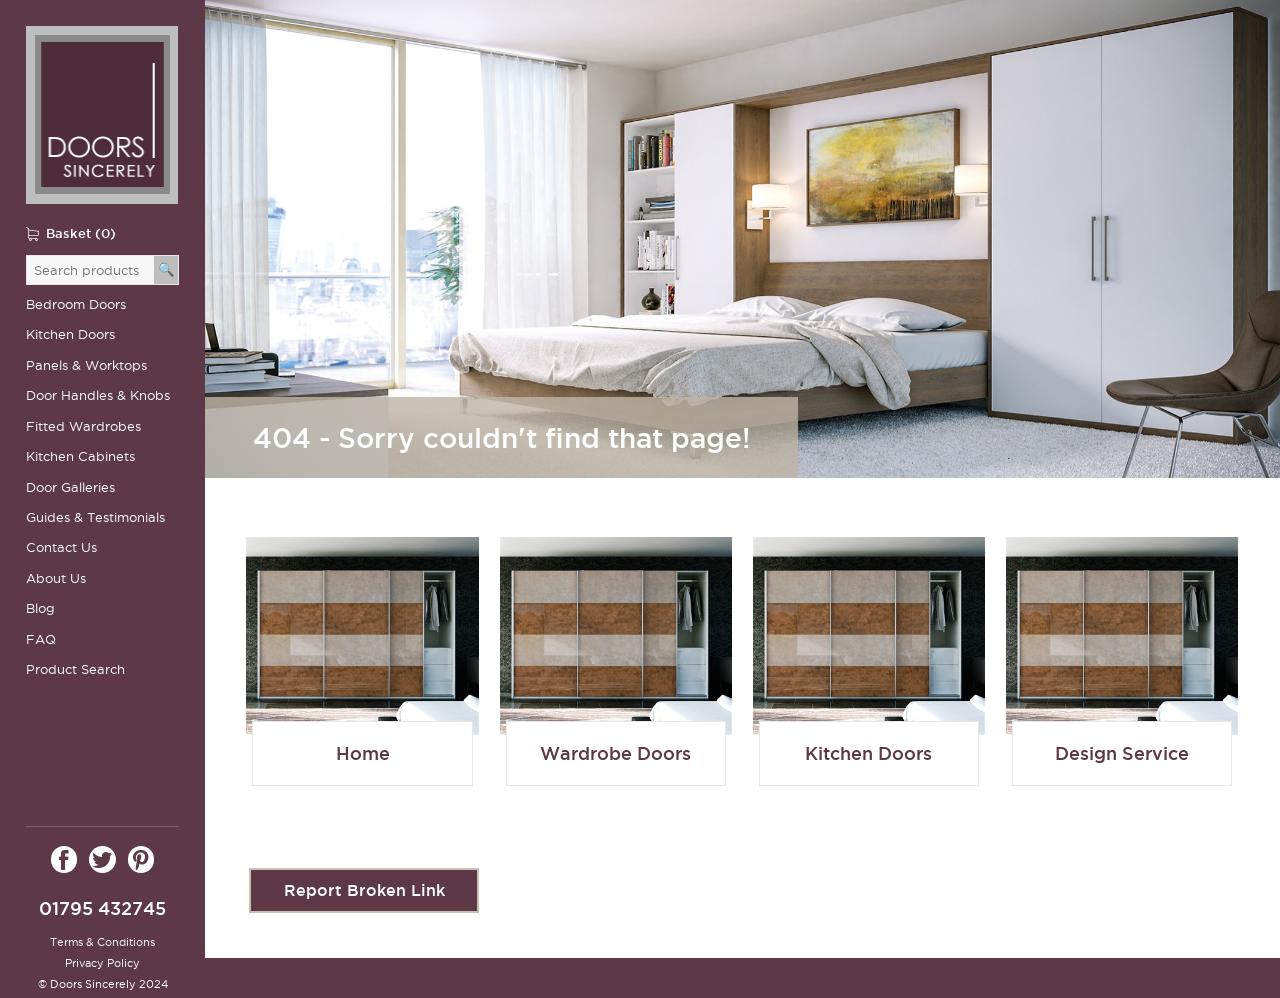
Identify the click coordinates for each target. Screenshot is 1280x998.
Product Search (75, 669)
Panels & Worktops (86, 365)
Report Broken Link (364, 890)
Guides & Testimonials (95, 517)
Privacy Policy (102, 963)
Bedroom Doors (76, 304)
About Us (56, 578)
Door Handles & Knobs (98, 395)
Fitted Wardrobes (83, 426)
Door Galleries (70, 487)
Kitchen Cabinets (80, 456)
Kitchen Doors (70, 334)
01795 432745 (102, 908)
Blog (40, 608)
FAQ (41, 639)
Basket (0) (81, 233)
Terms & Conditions (102, 942)
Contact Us (61, 547)
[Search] (166, 270)
